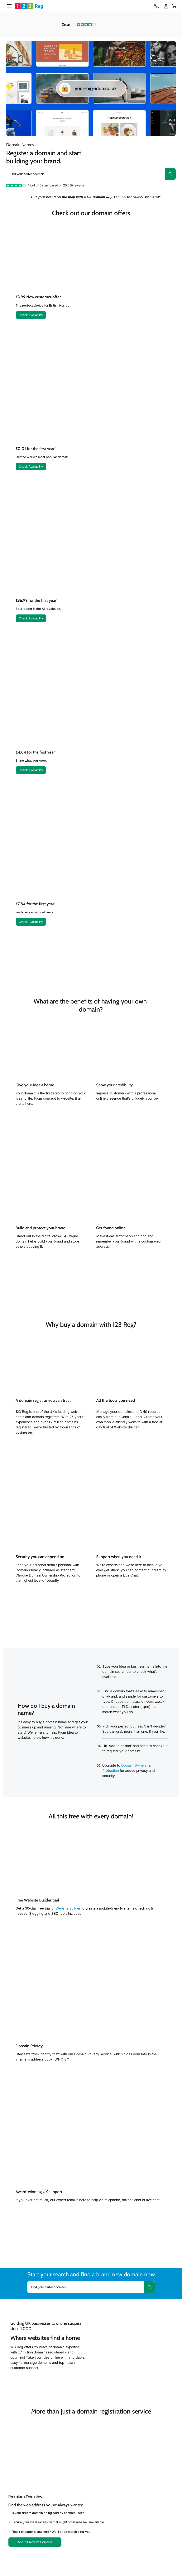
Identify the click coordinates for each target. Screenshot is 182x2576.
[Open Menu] (7, 6)
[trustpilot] (16, 185)
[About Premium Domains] (35, 2542)
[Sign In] (164, 6)
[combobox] (86, 174)
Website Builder (68, 1908)
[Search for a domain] (170, 174)
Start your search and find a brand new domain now (91, 2274)
